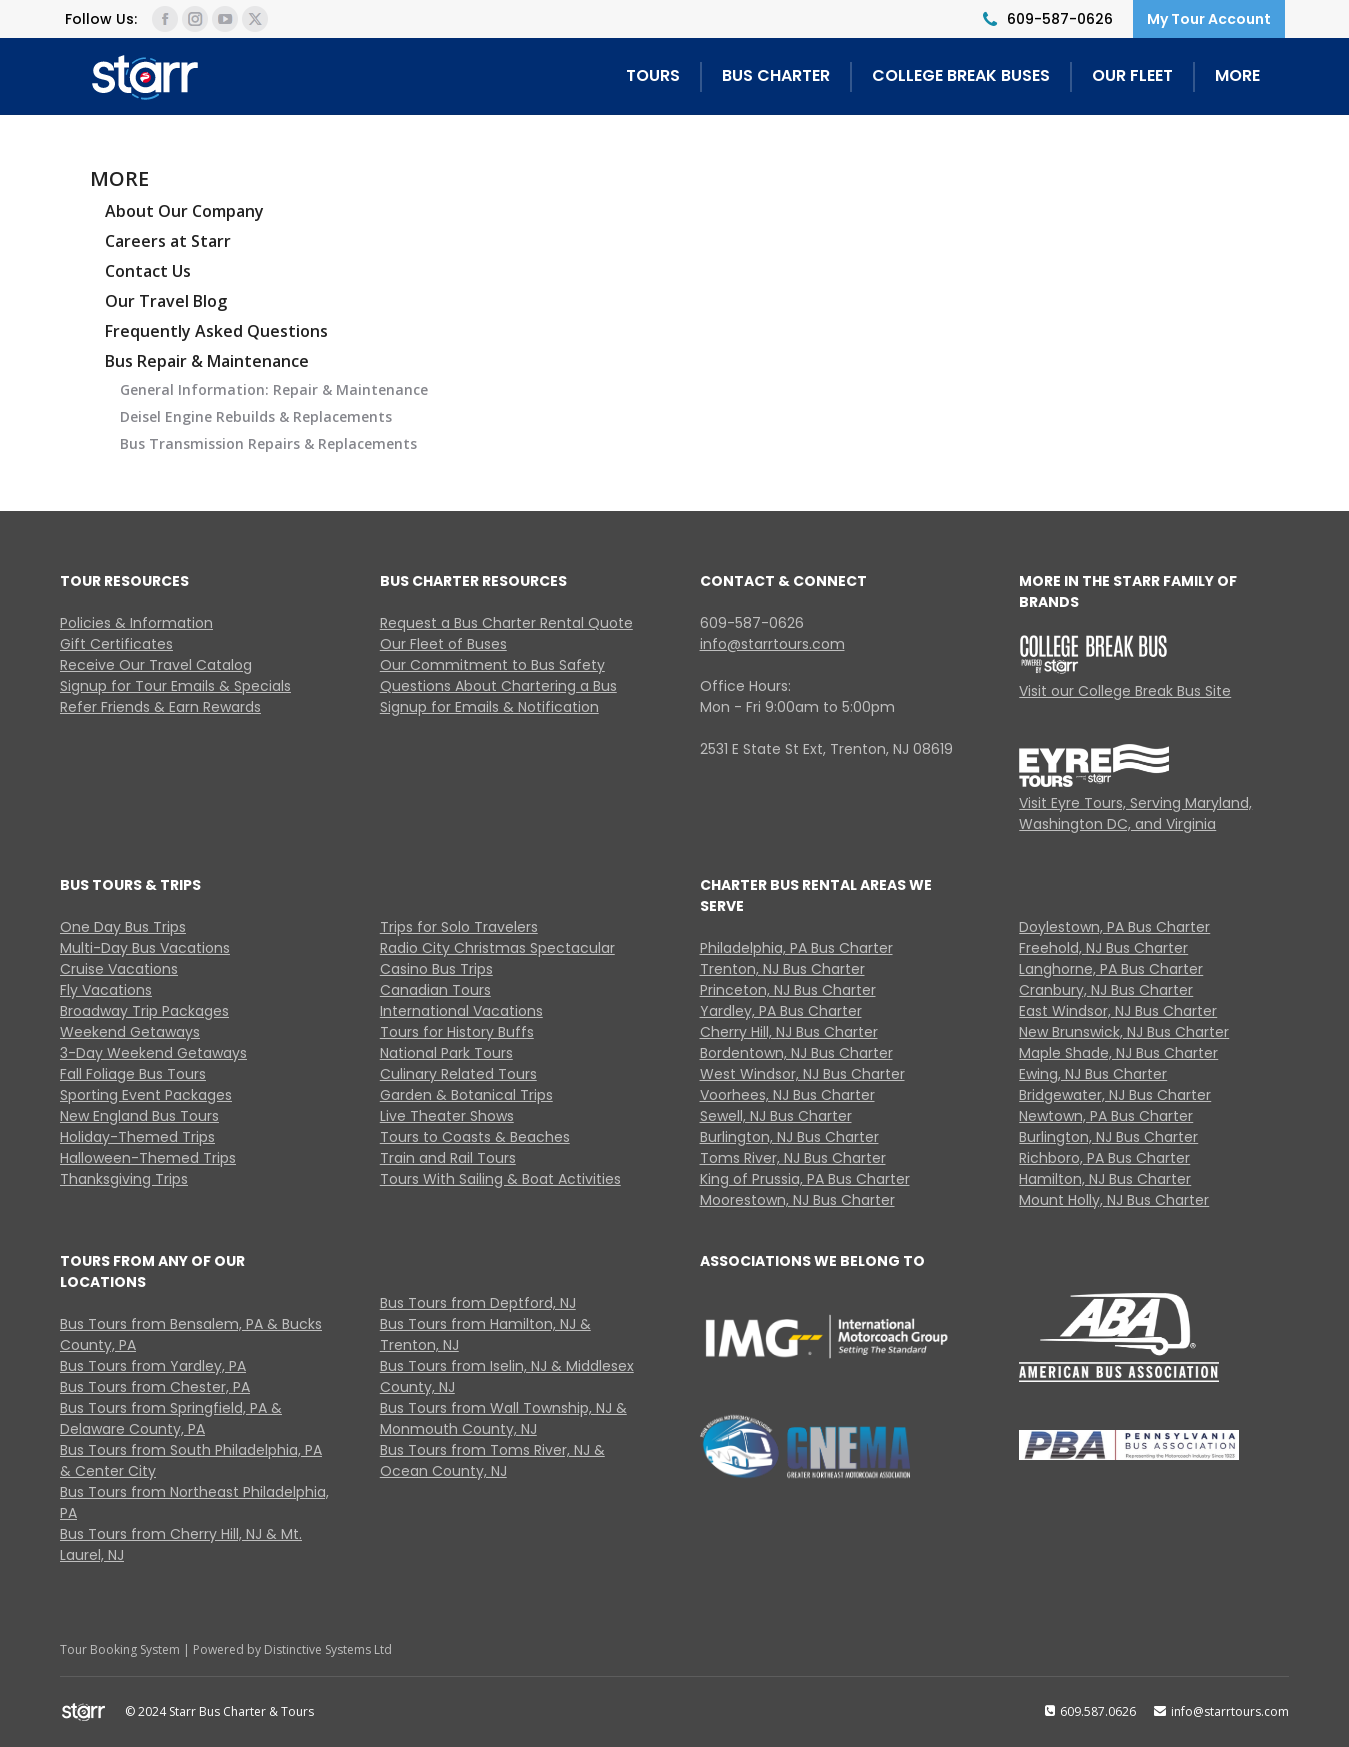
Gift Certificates (116, 644)
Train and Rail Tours (448, 1158)
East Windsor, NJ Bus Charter (1118, 1011)
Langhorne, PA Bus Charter (1111, 969)
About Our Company (184, 211)
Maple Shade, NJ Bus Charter (1118, 1053)
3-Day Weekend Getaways (153, 1053)
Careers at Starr (168, 241)
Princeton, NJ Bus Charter (788, 990)
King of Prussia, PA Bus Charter (805, 1179)
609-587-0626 (1060, 19)
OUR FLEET (1132, 75)
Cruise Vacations (119, 969)
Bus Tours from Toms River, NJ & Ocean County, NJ (492, 1460)
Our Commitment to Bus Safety (492, 665)
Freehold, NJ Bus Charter (1103, 948)
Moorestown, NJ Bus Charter (797, 1200)
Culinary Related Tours (458, 1074)
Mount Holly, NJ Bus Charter (1114, 1200)
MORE (1237, 75)
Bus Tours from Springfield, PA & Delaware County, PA (171, 1418)
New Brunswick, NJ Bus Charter (1124, 1032)
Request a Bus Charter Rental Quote (506, 623)
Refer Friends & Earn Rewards (160, 707)
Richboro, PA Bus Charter (1104, 1158)
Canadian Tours (435, 990)
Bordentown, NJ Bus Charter (796, 1053)
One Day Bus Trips (123, 927)
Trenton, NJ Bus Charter (782, 969)
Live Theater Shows (447, 1116)
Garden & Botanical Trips (466, 1095)
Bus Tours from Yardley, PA (153, 1366)
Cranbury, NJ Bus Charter (1106, 990)
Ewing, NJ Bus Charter (1093, 1074)
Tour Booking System (120, 1649)
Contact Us (148, 271)
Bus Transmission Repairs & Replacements (268, 443)
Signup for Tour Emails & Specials (175, 686)
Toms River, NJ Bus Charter (793, 1158)
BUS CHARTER (776, 75)
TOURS (653, 75)
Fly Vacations (106, 990)
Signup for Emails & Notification (489, 707)
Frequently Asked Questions (216, 331)
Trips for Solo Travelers (459, 927)
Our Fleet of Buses (443, 644)
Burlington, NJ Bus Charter (789, 1137)
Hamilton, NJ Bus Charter (1105, 1179)
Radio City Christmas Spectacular (497, 948)
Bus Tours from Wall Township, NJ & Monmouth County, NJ (503, 1418)
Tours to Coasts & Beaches (475, 1137)
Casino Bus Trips (436, 969)
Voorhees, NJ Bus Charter (787, 1095)
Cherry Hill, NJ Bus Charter (789, 1032)
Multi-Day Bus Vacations (145, 948)
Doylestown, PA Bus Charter (1114, 927)
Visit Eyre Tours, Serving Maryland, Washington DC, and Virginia (1135, 813)
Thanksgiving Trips (124, 1179)
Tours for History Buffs (457, 1032)
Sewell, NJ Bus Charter (776, 1116)
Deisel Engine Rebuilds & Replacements (256, 416)
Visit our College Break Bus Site (1125, 691)
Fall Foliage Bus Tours (133, 1074)
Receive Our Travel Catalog (156, 665)
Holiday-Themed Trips (137, 1137)
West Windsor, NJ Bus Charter (802, 1074)
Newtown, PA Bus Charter (1106, 1116)
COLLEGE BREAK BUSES (961, 75)
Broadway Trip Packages (144, 1011)
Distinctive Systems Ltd (328, 1649)
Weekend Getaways (130, 1032)
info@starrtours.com (772, 644)
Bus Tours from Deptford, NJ (478, 1303)
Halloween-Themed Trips (148, 1158)
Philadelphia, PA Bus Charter (796, 948)
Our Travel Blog (166, 301)
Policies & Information (136, 623)
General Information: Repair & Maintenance (274, 389)
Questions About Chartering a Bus (498, 686)
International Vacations (461, 1011)
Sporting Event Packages (146, 1095)
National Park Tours (446, 1053)
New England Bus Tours (139, 1116)
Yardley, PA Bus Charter (781, 1011)
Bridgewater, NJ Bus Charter (1115, 1095)
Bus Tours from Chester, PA (155, 1387)
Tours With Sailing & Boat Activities (500, 1179)
